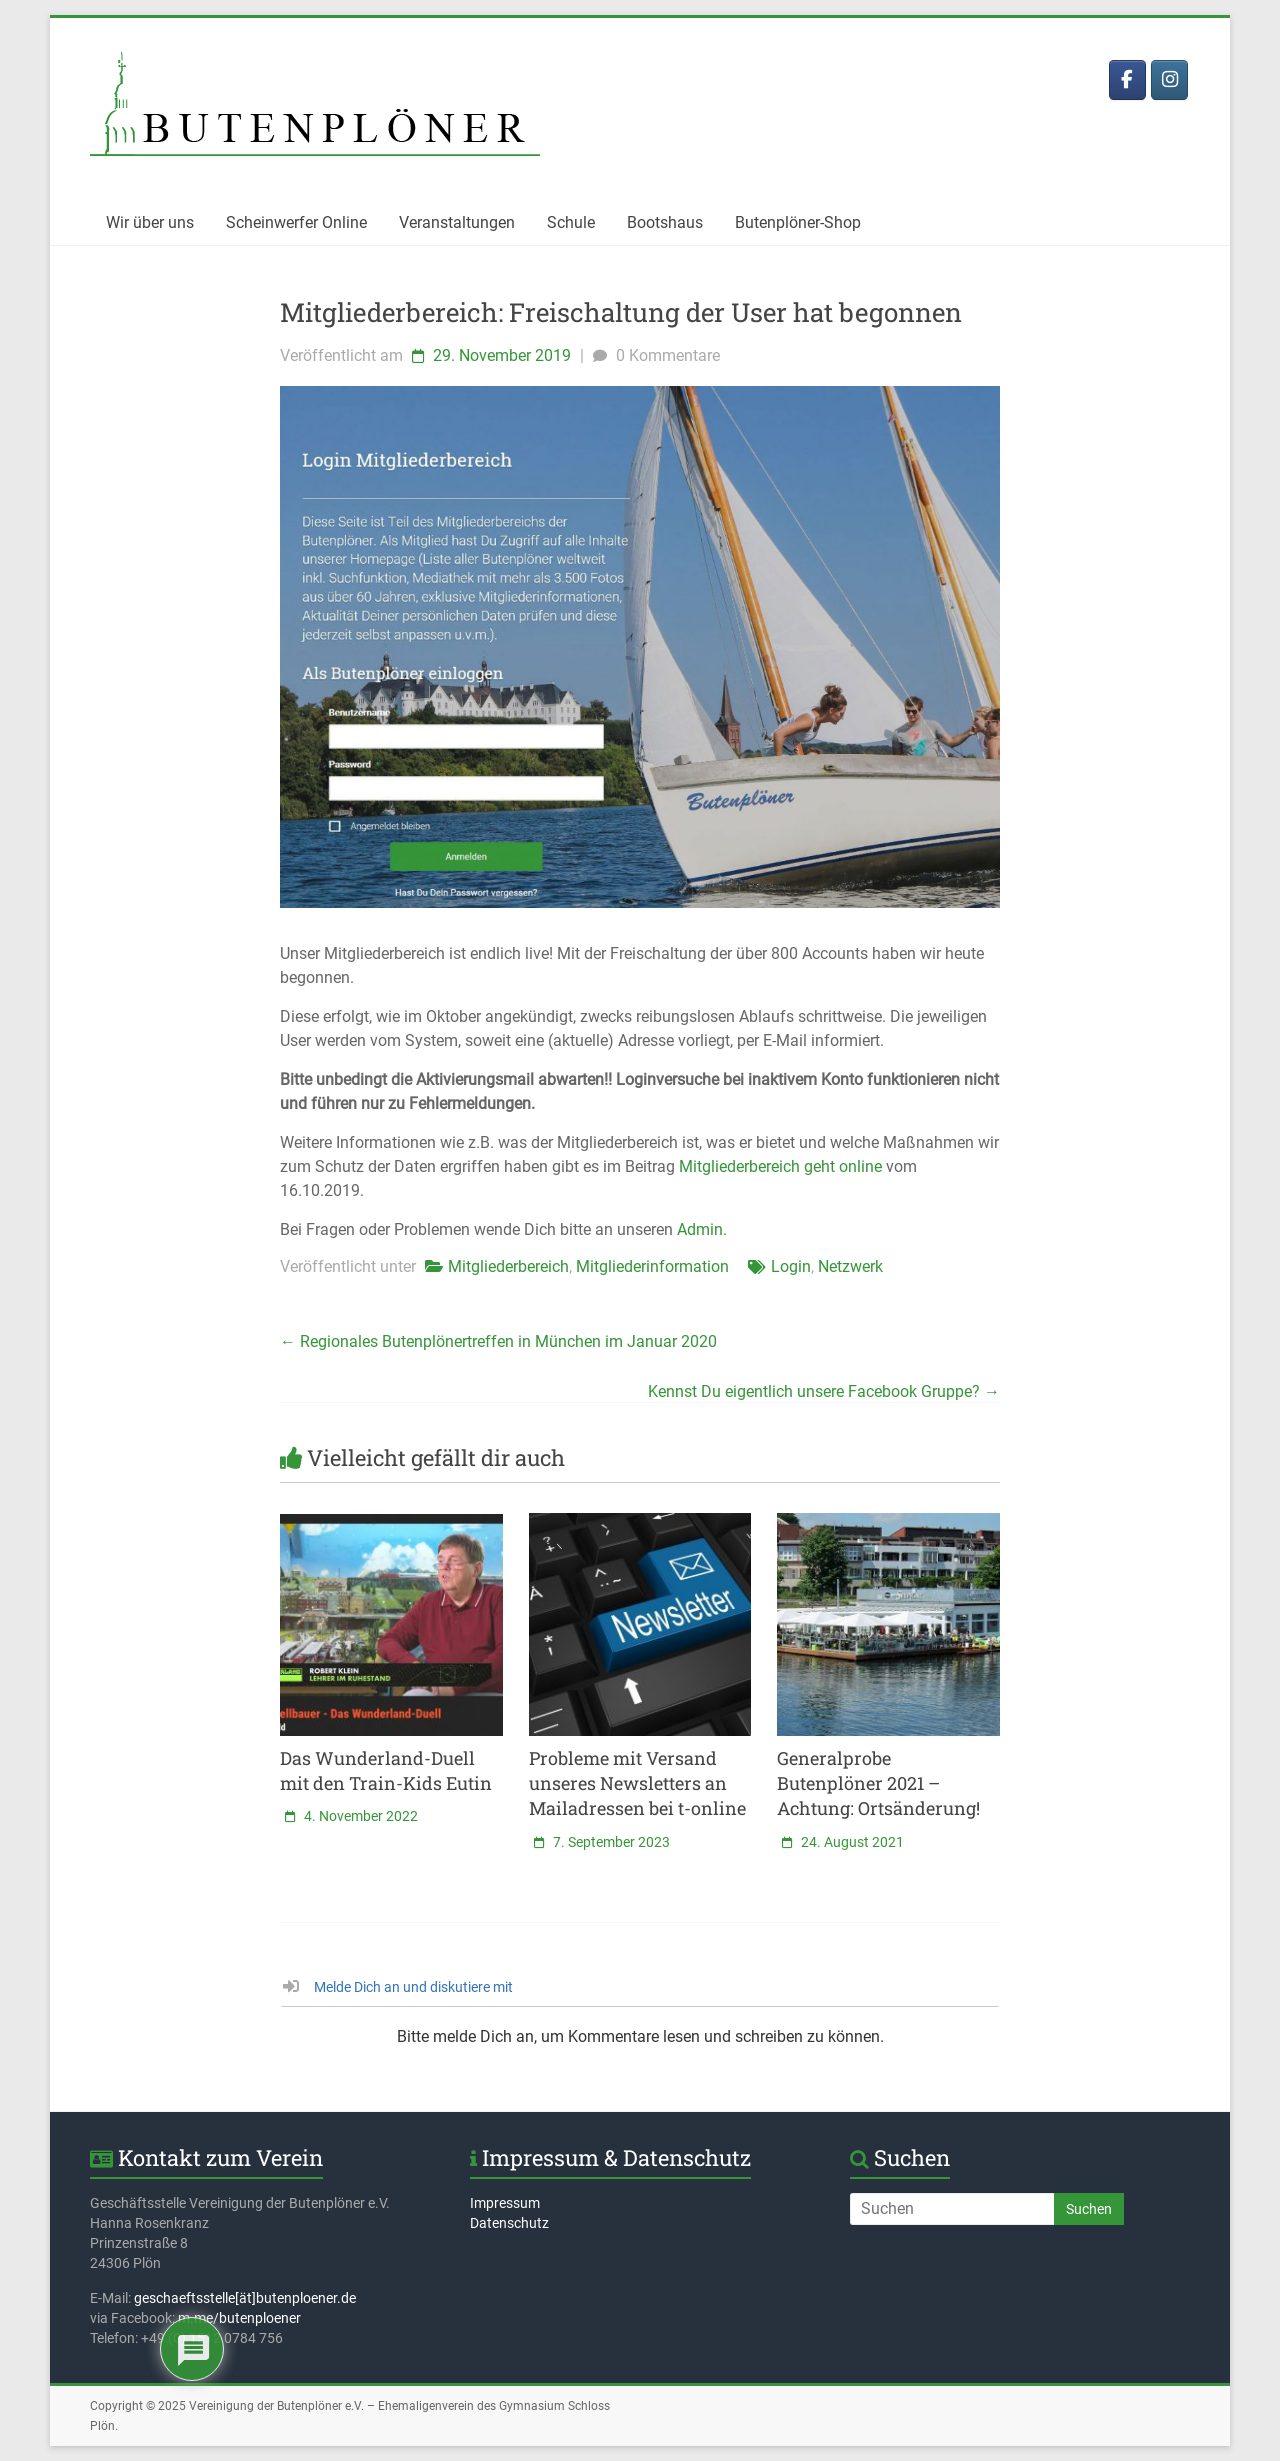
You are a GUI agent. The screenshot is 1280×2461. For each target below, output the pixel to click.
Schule (571, 222)
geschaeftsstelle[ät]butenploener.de (245, 2298)
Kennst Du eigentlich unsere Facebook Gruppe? (824, 1391)
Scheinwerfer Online (296, 222)
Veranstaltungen (457, 222)
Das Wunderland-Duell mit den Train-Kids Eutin (386, 1770)
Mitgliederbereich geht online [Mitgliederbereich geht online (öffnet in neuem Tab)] (780, 1166)
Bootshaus (665, 222)
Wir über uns (150, 222)
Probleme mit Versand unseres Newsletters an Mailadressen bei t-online (637, 1783)
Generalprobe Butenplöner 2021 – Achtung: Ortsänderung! (878, 1783)
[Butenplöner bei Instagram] (1169, 80)
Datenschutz (509, 2223)
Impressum (505, 2203)
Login (791, 1266)
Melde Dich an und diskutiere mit (398, 1987)
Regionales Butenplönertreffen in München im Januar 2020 (498, 1341)
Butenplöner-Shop (798, 222)
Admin (700, 1229)
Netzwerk (850, 1266)
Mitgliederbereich (508, 1266)
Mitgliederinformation (652, 1266)
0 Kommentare (654, 355)
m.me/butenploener (239, 2318)
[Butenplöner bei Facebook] (1127, 80)
